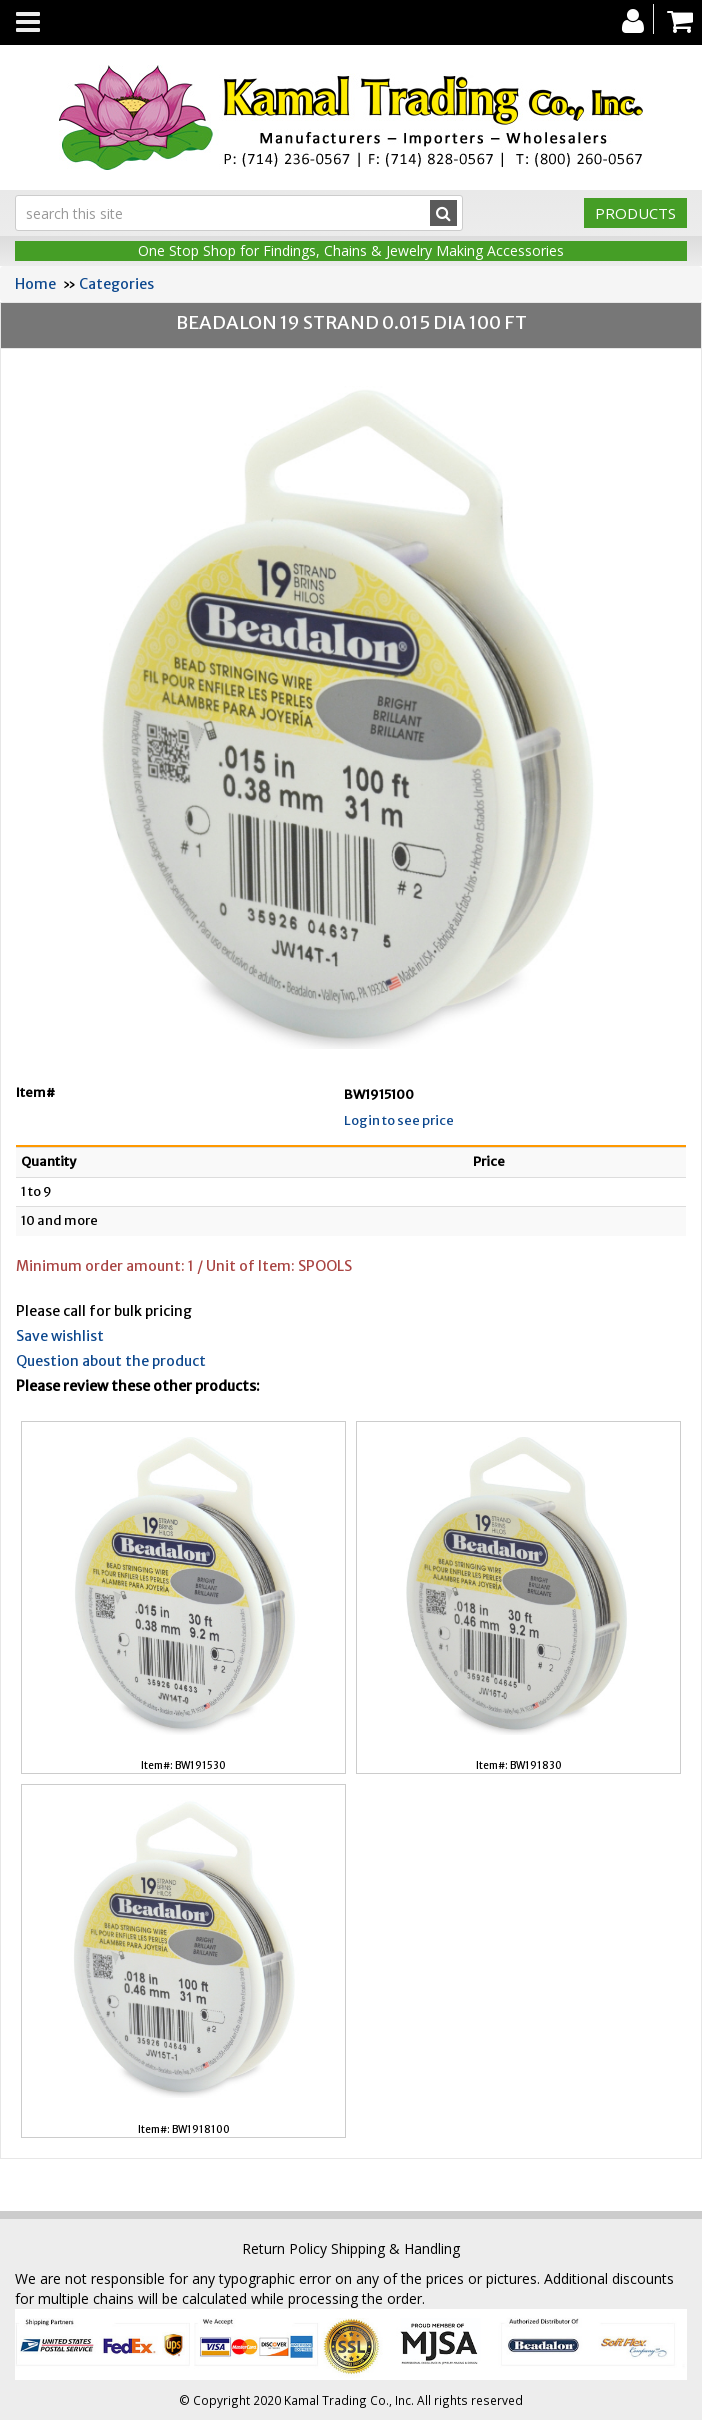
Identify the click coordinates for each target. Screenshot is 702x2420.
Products (635, 213)
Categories (116, 284)
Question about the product (111, 1361)
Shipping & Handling (395, 2248)
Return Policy (284, 2248)
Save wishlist (60, 1336)
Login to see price (399, 1120)
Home (35, 284)
